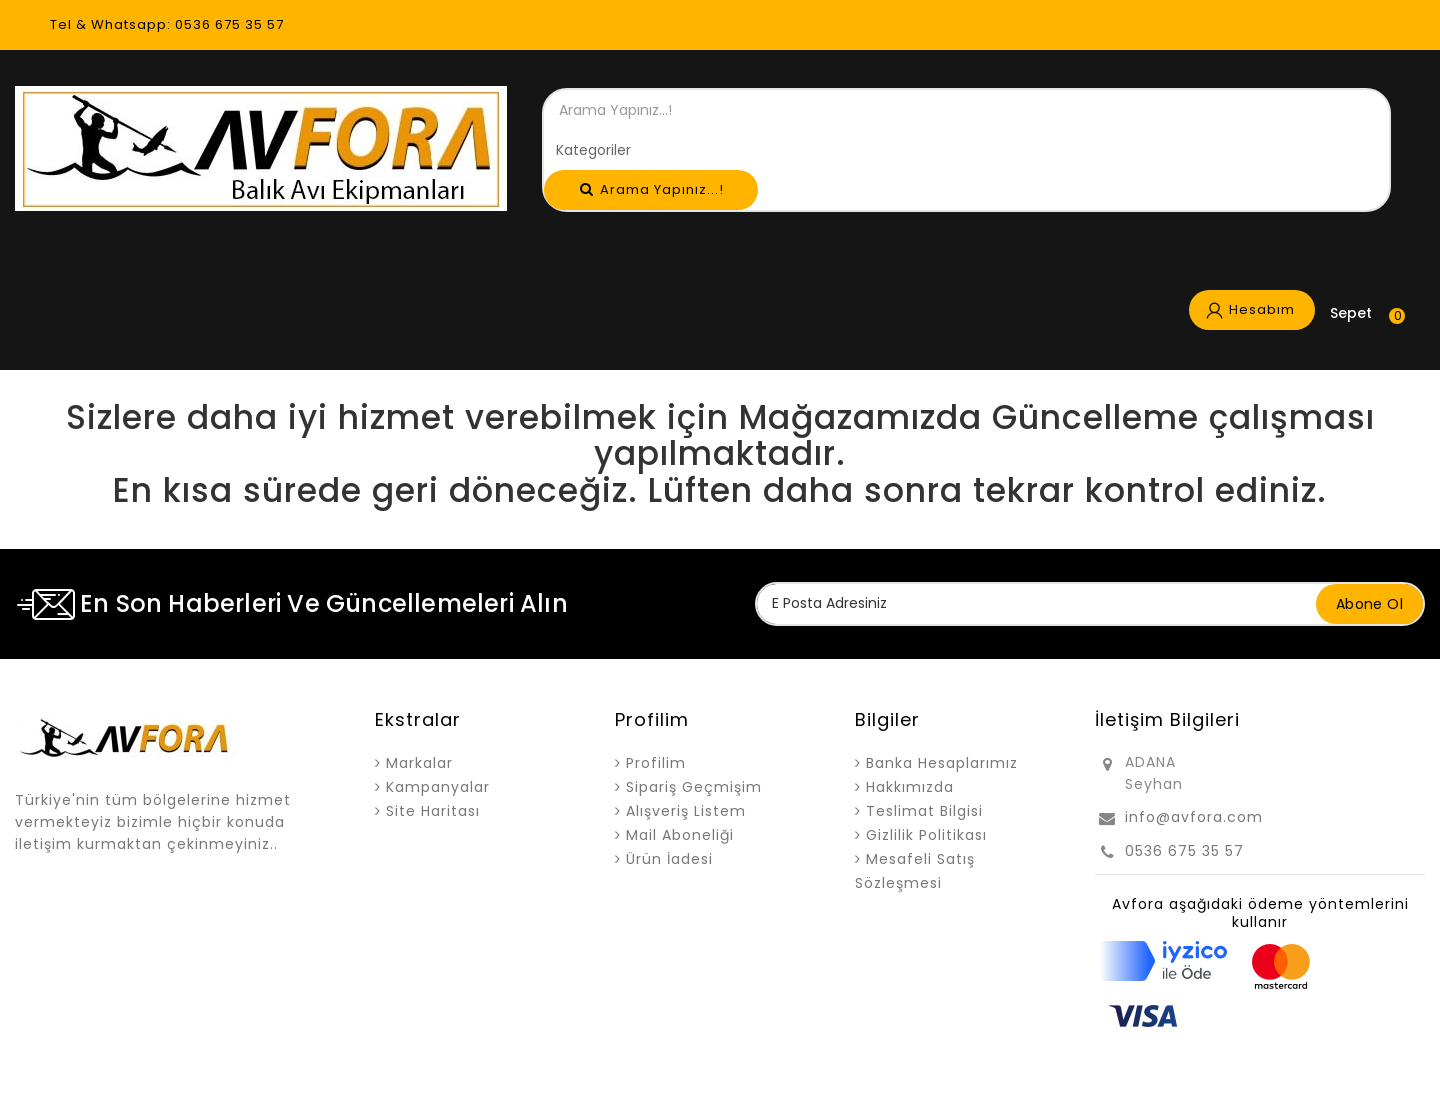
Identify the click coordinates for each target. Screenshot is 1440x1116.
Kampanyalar (438, 787)
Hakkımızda (910, 787)
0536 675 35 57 (1184, 851)
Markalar (419, 763)
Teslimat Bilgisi (924, 811)
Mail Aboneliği (680, 835)
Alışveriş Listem (686, 811)
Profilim (656, 763)
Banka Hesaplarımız (942, 763)
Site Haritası (433, 811)
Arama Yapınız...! (652, 189)
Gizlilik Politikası (926, 835)
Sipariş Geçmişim (694, 787)
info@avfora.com (1194, 817)
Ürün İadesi (669, 859)
